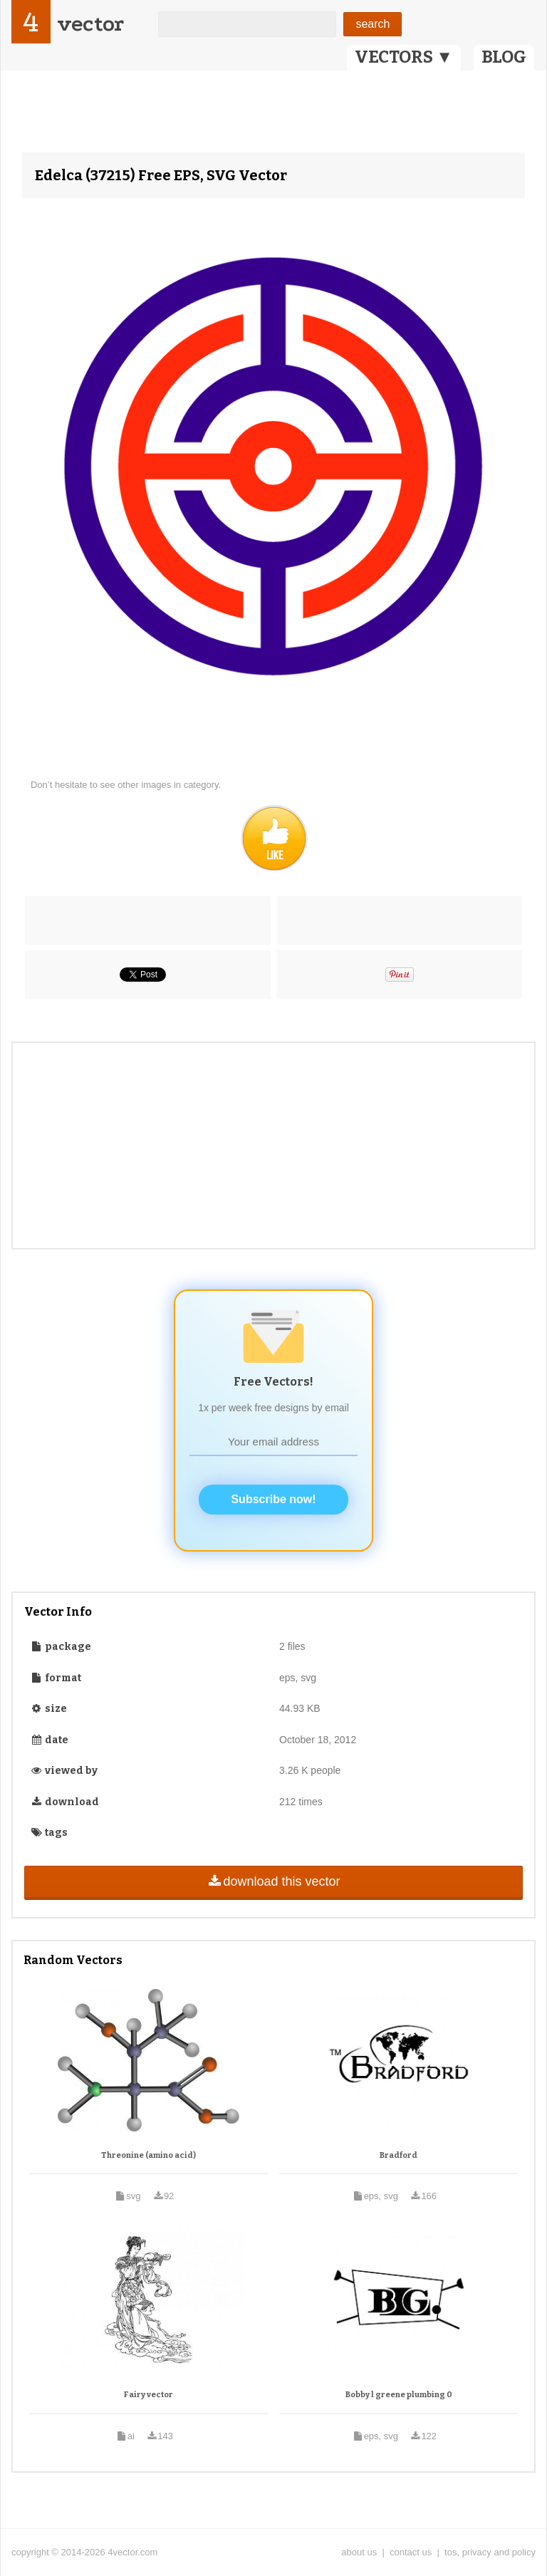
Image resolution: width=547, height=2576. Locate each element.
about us (359, 2552)
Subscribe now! (273, 1499)
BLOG (503, 57)
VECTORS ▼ (404, 57)
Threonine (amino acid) (148, 2155)
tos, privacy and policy (490, 2552)
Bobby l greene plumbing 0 (398, 2394)
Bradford (398, 2155)
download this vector (273, 1881)
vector (90, 23)
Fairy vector (148, 2394)
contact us (411, 2552)
